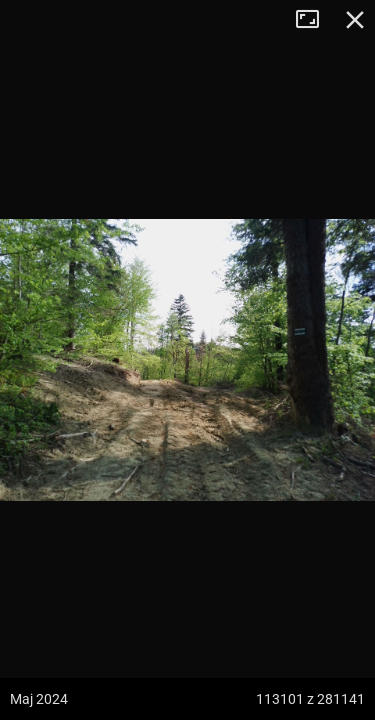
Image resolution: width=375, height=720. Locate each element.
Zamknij (355, 20)
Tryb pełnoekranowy (315, 20)
